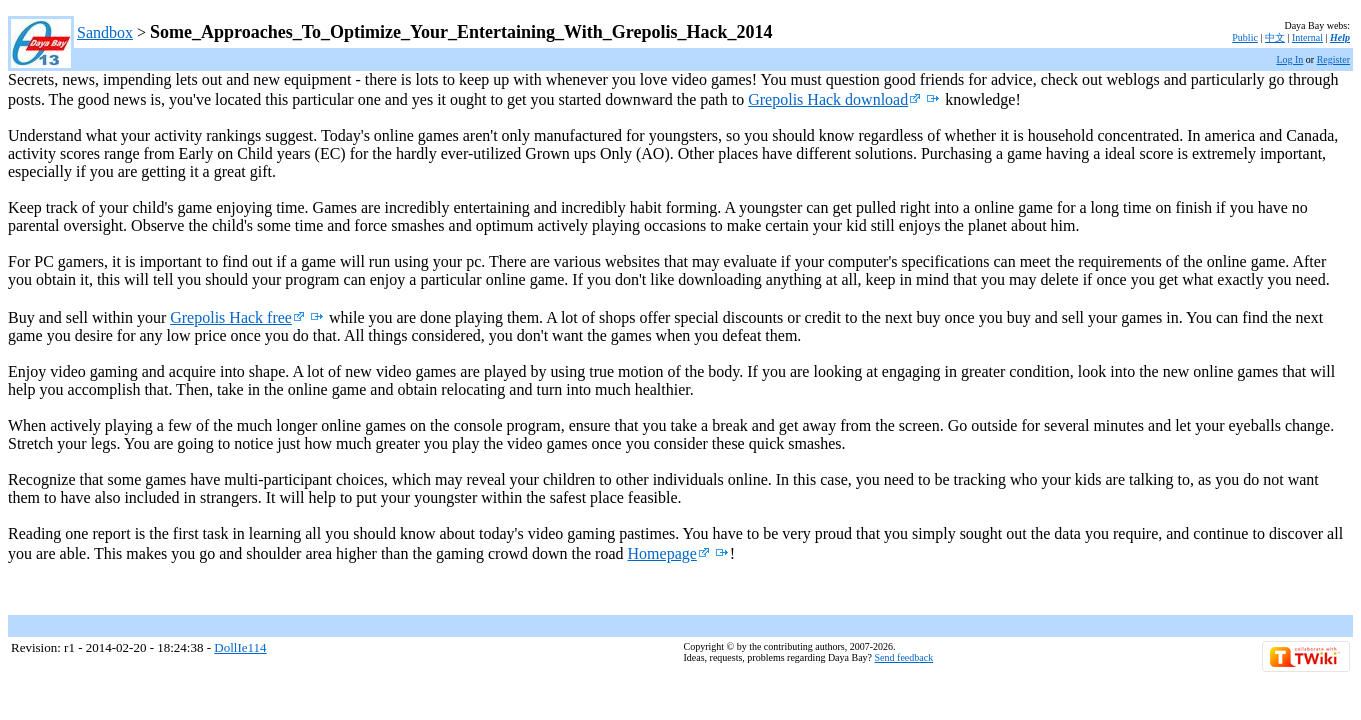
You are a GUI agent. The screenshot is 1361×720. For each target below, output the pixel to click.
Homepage (669, 553)
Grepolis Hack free (237, 317)
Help (1340, 37)
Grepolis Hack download (834, 99)
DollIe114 (240, 647)
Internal (1307, 37)
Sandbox (105, 32)
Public (1245, 37)
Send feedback (904, 657)
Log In (1289, 59)
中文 (1275, 37)
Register (1333, 59)
